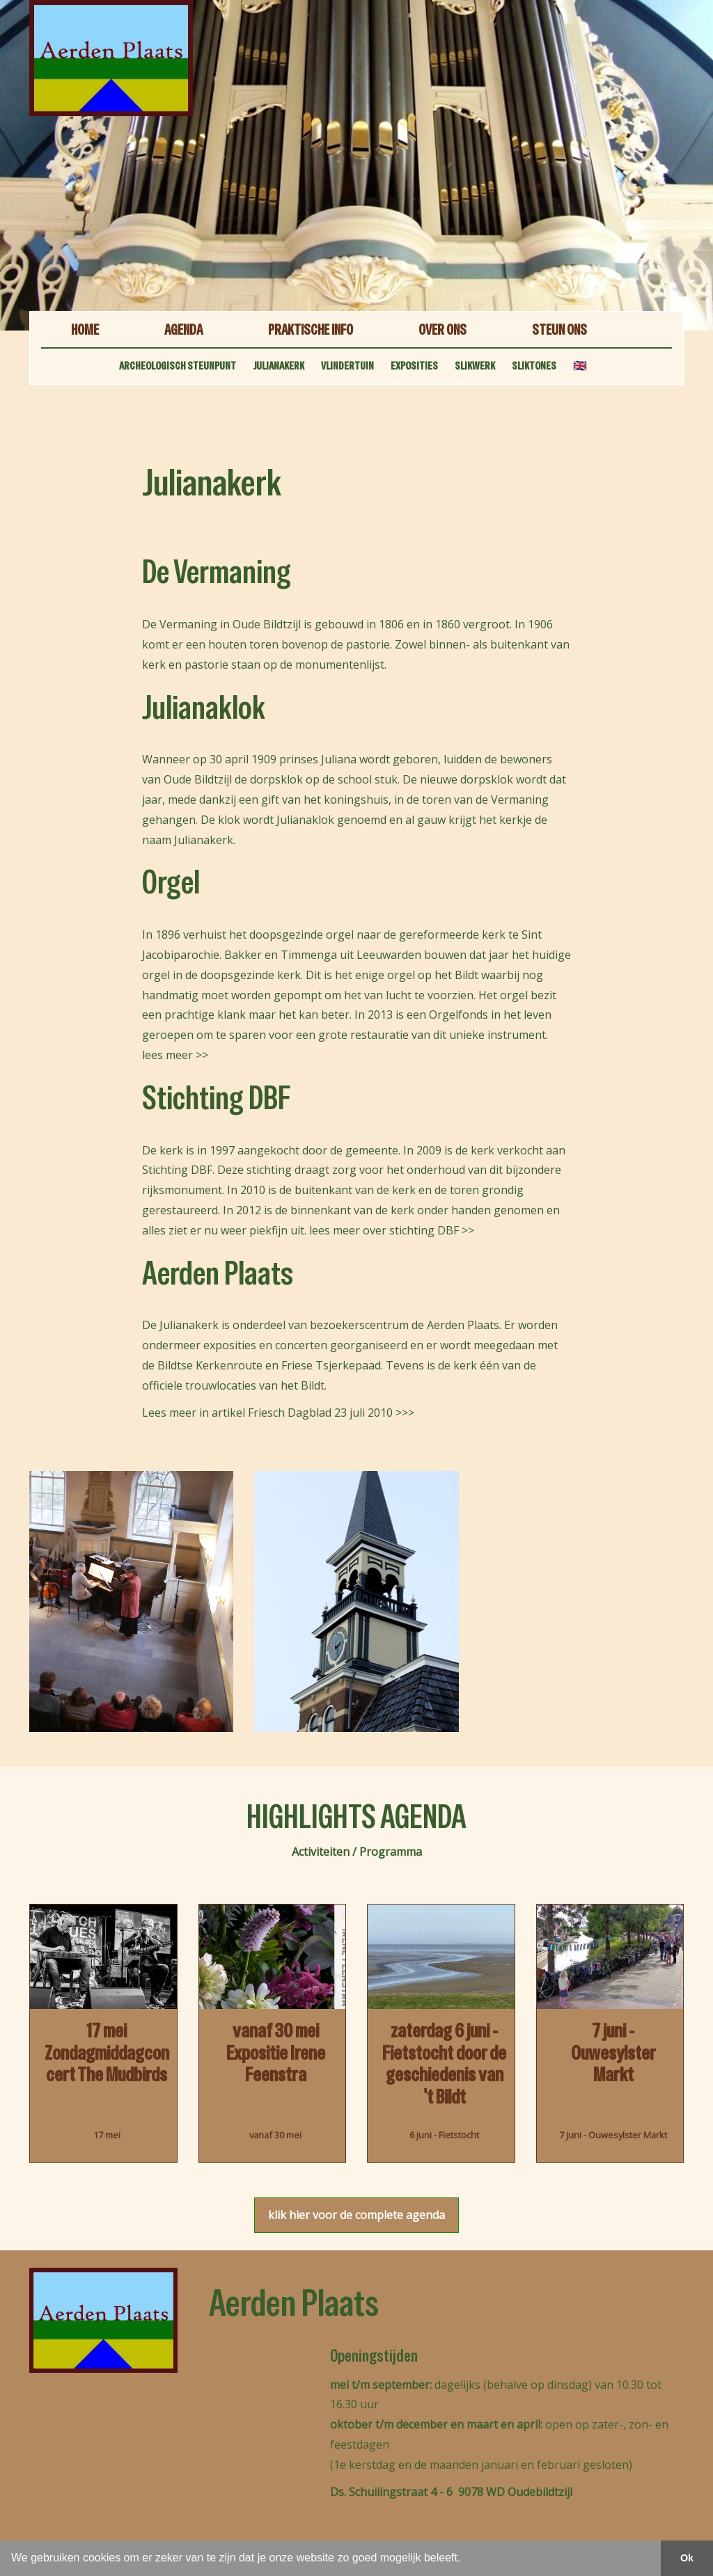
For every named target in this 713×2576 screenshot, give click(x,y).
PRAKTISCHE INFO (310, 329)
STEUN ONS (559, 329)
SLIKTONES (534, 365)
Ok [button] (687, 2557)
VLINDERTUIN (347, 365)
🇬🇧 (580, 365)
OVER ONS (442, 329)
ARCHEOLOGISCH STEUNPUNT (177, 365)
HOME (85, 329)
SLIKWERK (475, 365)
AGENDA (183, 329)
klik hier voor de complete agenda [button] (356, 2215)
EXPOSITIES (414, 365)
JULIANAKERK (278, 365)
